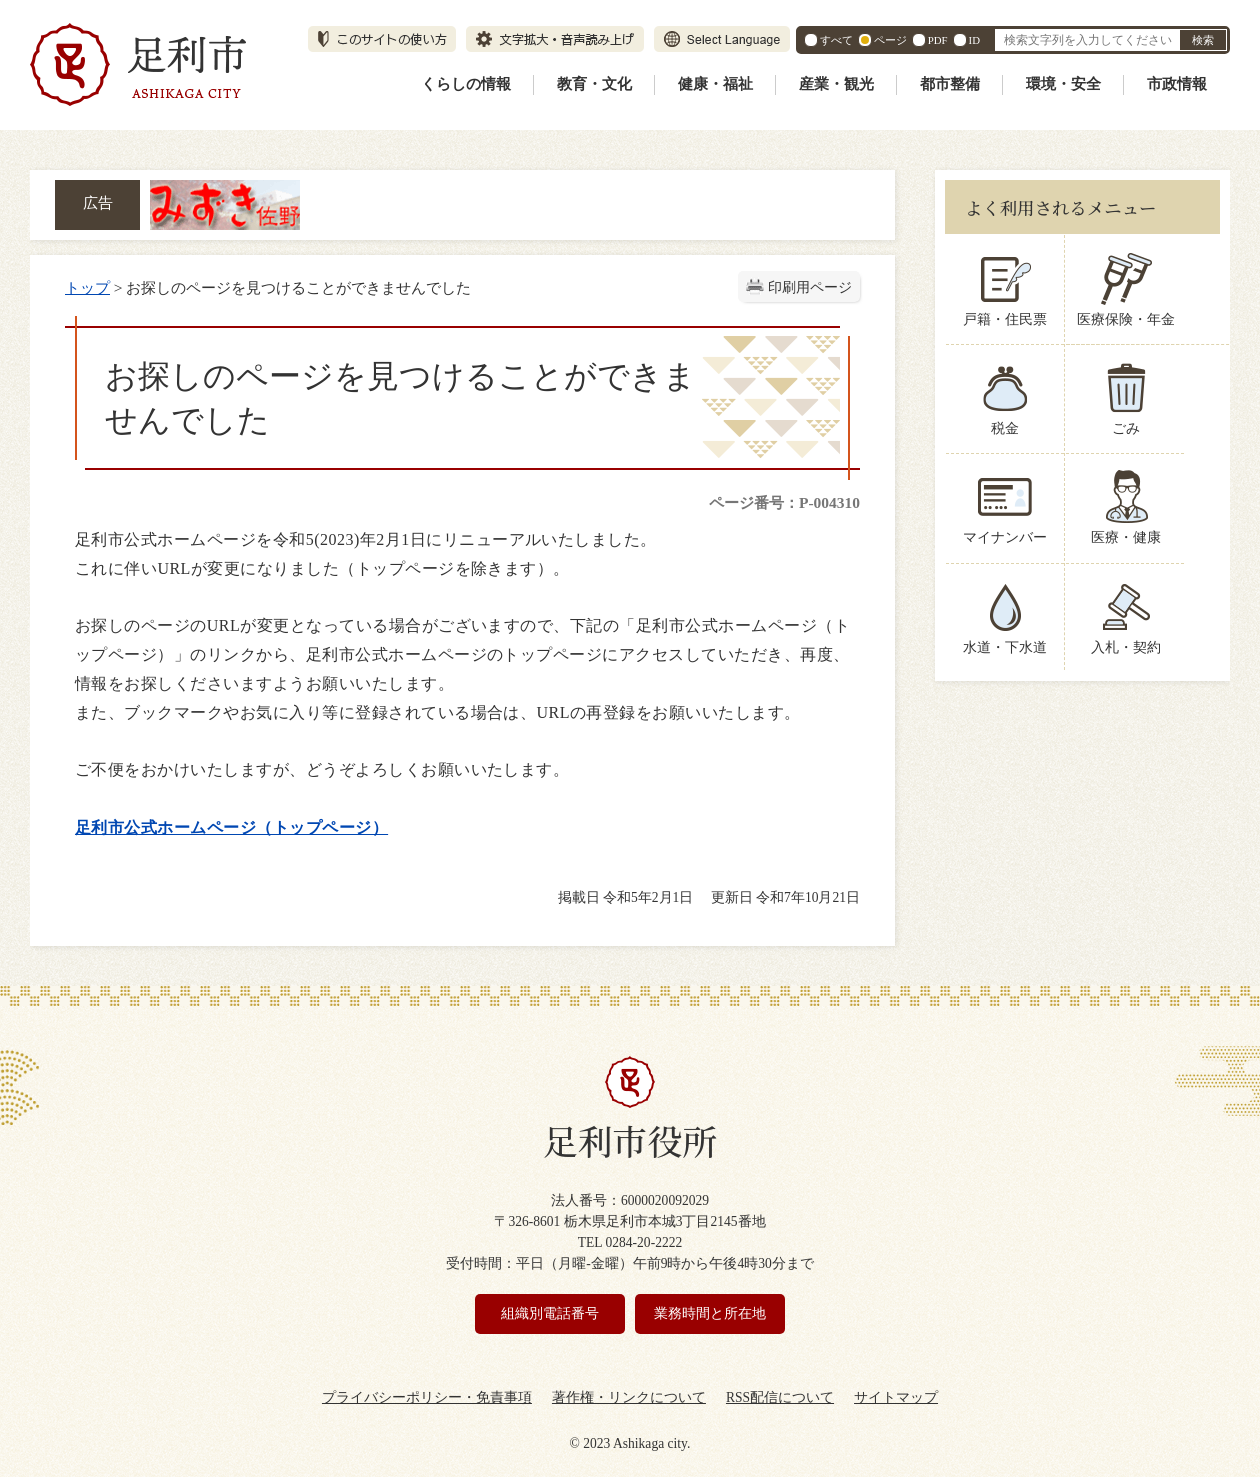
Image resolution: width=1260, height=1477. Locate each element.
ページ (890, 40)
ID (974, 40)
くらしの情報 (466, 84)
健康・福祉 (715, 84)
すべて (836, 40)
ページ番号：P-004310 (784, 502)
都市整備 (950, 84)
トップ (87, 287)
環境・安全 (1063, 84)
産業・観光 (836, 84)
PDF (938, 40)
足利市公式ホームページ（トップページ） (231, 827)
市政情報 (1177, 84)
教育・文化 (594, 84)
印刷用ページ (810, 287)
